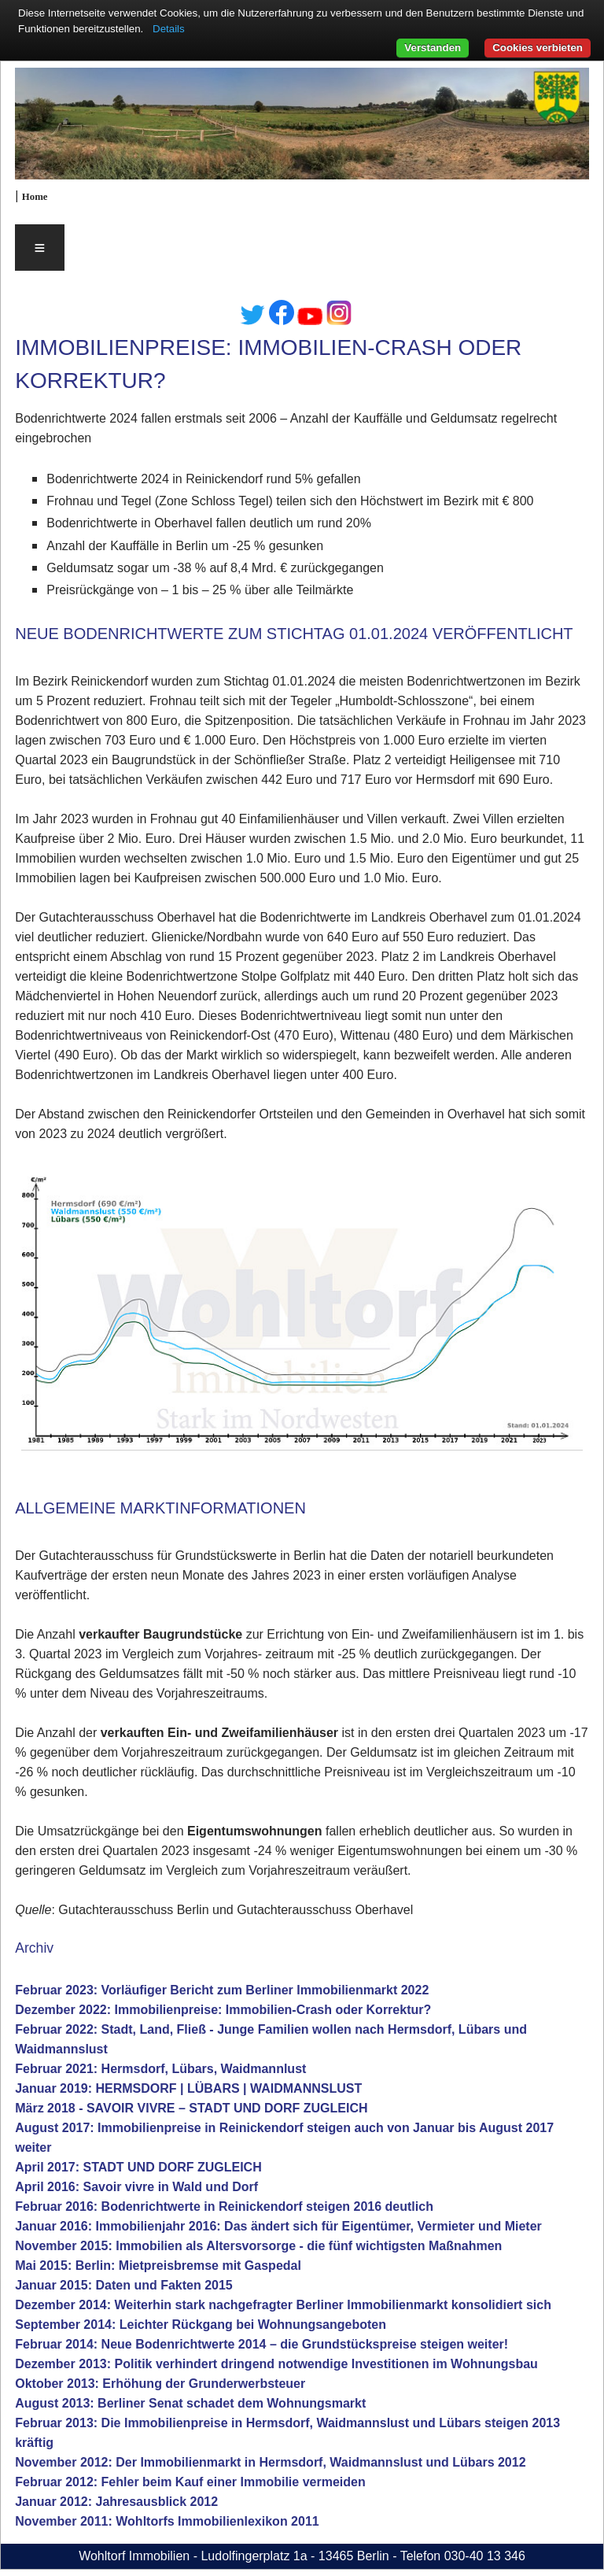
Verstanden (432, 47)
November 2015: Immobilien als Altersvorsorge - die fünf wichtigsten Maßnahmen (258, 2246)
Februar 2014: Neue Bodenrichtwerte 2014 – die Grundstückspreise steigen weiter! (261, 2344)
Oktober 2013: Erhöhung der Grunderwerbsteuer (160, 2384)
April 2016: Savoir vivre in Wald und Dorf (136, 2187)
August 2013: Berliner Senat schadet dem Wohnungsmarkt (190, 2403)
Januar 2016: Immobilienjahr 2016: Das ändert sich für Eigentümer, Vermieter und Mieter (278, 2226)
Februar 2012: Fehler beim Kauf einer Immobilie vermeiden (190, 2482)
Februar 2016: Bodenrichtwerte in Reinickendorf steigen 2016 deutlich (224, 2206)
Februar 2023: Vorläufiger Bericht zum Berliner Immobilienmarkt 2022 (222, 1990)
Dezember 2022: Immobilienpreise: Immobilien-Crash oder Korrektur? (223, 2010)
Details (169, 28)
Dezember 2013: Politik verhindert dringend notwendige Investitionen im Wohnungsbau (276, 2364)
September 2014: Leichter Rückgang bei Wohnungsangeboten (200, 2324)
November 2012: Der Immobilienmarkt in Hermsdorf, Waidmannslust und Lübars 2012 (270, 2462)
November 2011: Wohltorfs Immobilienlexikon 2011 (167, 2521)
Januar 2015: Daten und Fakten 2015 (124, 2285)
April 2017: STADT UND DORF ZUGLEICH (138, 2167)
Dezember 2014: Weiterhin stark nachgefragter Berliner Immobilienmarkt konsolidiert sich (283, 2305)
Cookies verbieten (537, 47)
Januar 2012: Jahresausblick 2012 (116, 2502)
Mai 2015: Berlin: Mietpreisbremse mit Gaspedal (158, 2265)
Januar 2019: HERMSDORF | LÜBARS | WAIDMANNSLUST (188, 2088)
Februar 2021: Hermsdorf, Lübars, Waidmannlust (160, 2069)
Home (35, 196)
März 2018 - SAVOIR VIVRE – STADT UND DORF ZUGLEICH (191, 2108)
